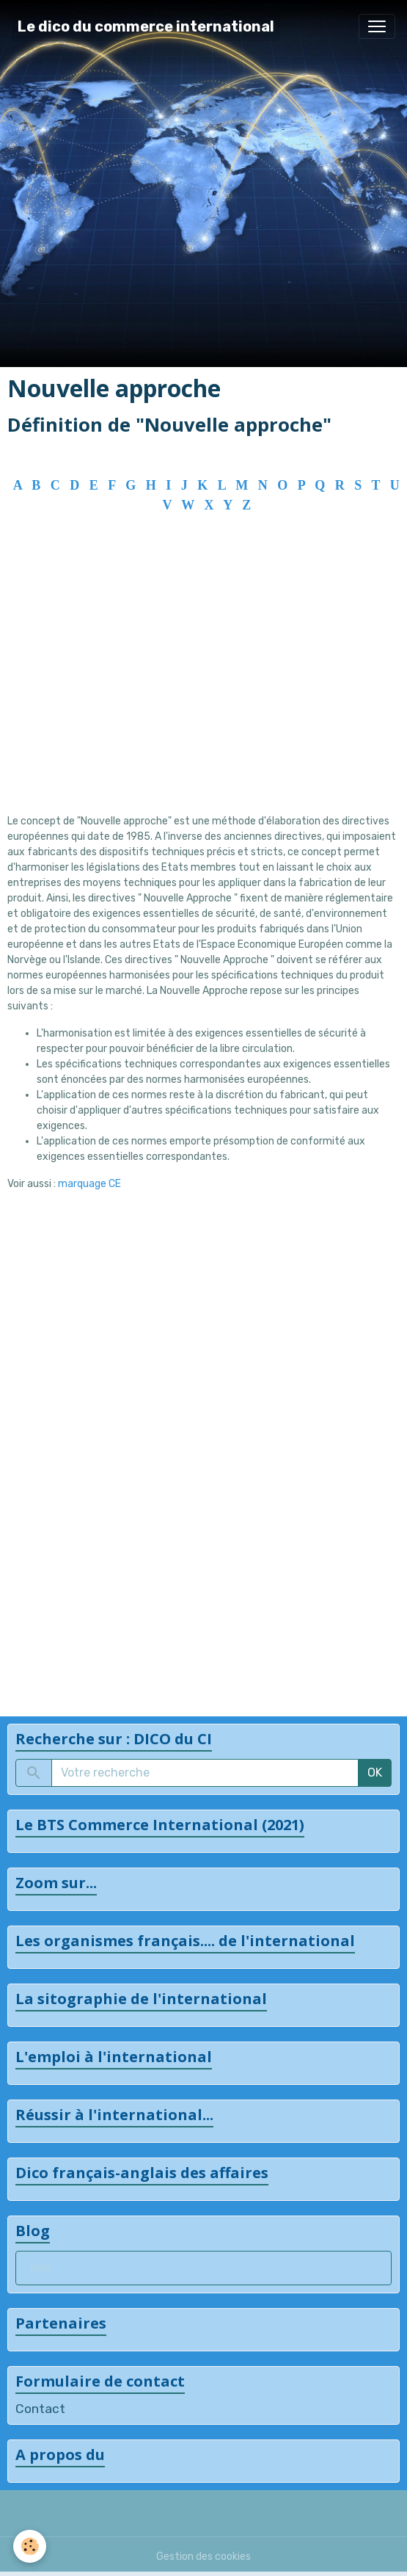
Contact (40, 2408)
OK (374, 1772)
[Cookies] (29, 2546)
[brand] (146, 26)
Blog (41, 2268)
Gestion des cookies (203, 2556)
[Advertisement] (203, 684)
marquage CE (89, 1184)
